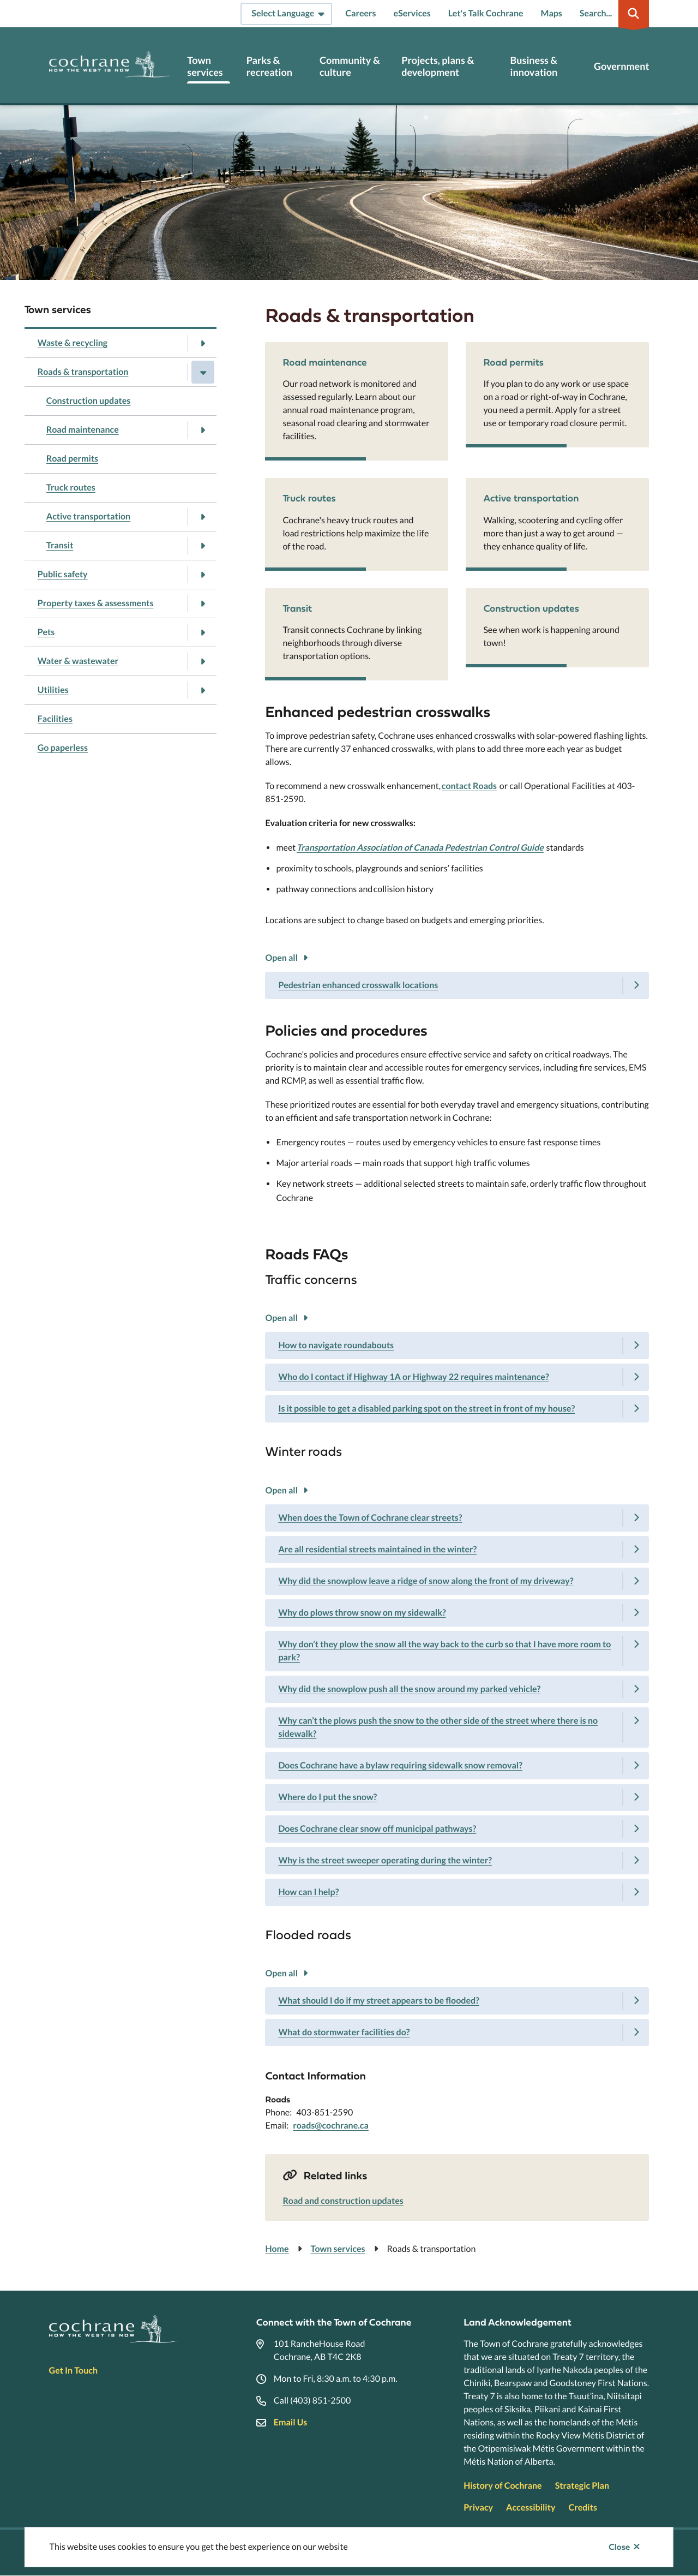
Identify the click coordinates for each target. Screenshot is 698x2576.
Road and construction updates (342, 2201)
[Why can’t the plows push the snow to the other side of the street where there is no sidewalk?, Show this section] (457, 1727)
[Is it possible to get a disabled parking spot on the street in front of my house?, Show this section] (457, 1409)
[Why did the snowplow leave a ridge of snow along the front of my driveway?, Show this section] (457, 1581)
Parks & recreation (269, 66)
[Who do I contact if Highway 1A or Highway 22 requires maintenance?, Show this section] (457, 1377)
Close (619, 2547)
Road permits (72, 458)
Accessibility (530, 2507)
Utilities (53, 690)
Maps (551, 13)
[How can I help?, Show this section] (457, 1892)
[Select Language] (286, 14)
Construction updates (88, 401)
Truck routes (70, 487)
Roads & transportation (83, 372)
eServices (412, 13)
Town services (204, 66)
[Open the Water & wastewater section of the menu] (202, 661)
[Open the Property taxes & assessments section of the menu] (202, 603)
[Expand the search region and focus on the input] (612, 13)
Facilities (55, 719)
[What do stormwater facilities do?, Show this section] (457, 2032)
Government (621, 66)
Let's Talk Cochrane (486, 13)
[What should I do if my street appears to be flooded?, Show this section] (457, 2001)
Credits (582, 2507)
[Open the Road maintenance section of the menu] (202, 430)
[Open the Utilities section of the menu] (202, 690)
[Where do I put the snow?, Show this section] (457, 1797)
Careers (360, 13)
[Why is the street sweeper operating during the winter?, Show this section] (457, 1860)
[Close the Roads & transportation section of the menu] (202, 372)
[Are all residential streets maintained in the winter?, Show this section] (457, 1549)
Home (276, 2249)
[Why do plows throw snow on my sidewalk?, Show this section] (457, 1613)
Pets (46, 632)
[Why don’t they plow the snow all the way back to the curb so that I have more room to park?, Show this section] (457, 1651)
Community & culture (350, 66)
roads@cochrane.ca (331, 2125)
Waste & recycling (72, 343)
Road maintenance (82, 430)
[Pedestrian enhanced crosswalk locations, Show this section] (457, 985)
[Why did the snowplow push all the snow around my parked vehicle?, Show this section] (457, 1689)
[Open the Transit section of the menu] (202, 545)
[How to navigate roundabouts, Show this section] (457, 1345)
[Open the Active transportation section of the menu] (202, 516)
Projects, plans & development (437, 66)
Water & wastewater (78, 661)
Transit (60, 545)
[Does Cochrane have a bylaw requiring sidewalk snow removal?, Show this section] (457, 1765)
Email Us (290, 2422)
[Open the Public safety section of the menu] (202, 574)
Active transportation (88, 516)
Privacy (478, 2507)
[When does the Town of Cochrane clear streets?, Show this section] (457, 1518)
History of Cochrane (503, 2486)
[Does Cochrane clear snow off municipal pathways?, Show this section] (457, 1829)
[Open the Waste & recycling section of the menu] (202, 343)
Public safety (63, 574)
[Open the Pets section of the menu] (202, 632)
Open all (281, 958)
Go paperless (63, 748)
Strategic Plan (582, 2486)
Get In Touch (73, 2370)
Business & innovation (534, 66)
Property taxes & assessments (96, 603)
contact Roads (469, 786)
